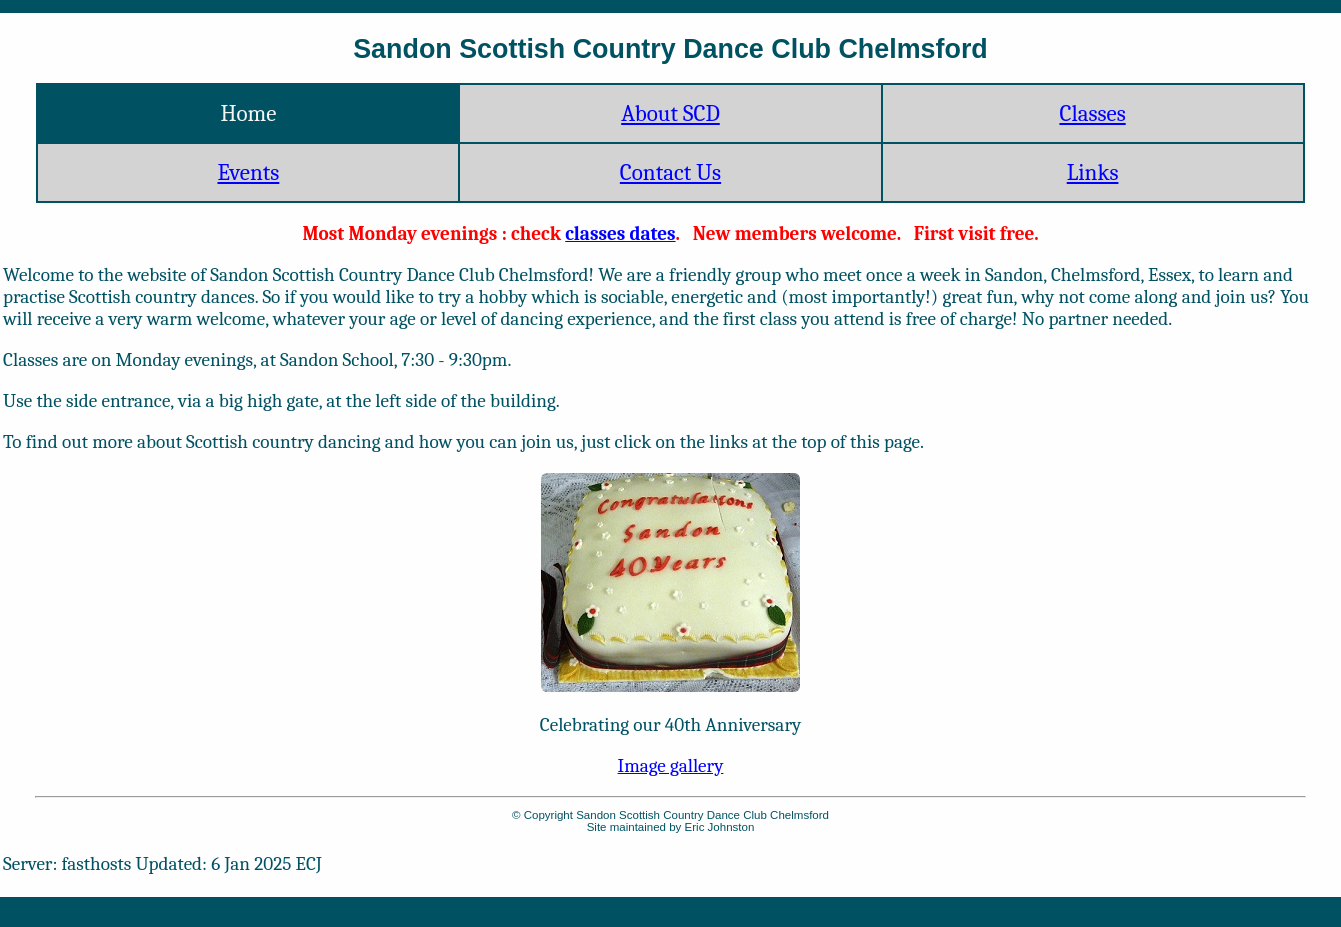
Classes (1092, 113)
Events (248, 172)
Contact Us (670, 172)
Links (1093, 172)
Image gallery (671, 766)
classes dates (620, 234)
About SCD (670, 113)
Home (248, 113)
